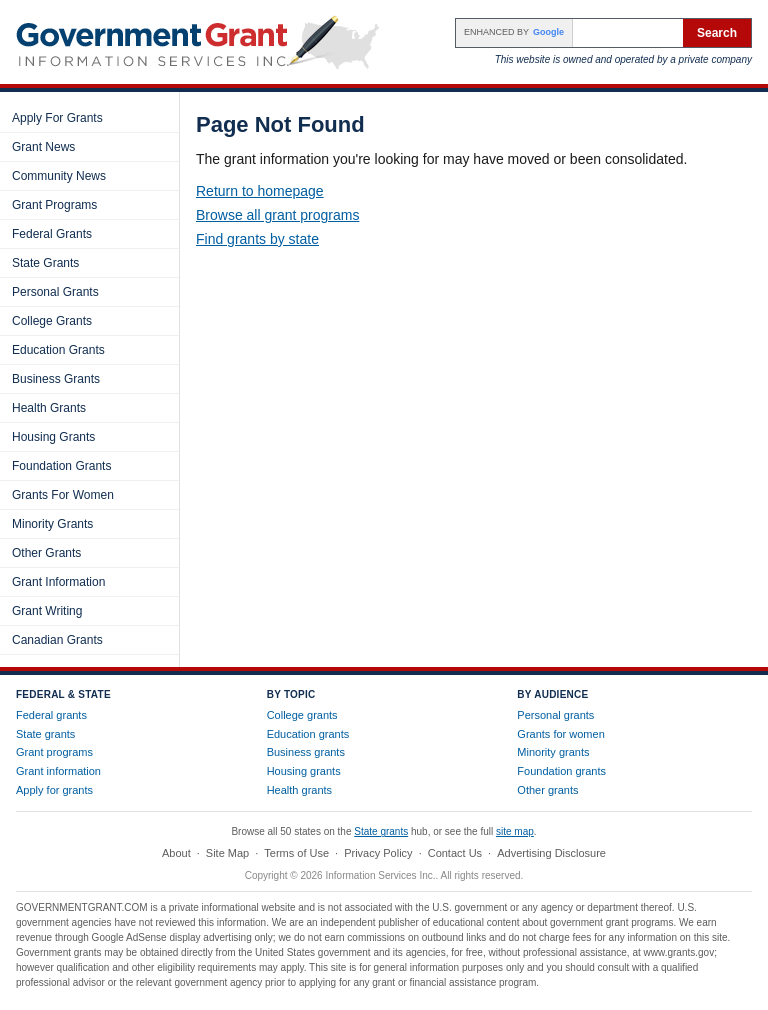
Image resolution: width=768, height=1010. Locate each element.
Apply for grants (54, 790)
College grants (302, 715)
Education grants (308, 734)
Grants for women (560, 734)
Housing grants (304, 771)
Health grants (299, 790)
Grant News (43, 147)
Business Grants (56, 379)
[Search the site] (628, 33)
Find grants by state (257, 239)
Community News (59, 176)
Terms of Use (296, 853)
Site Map (227, 853)
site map (515, 831)
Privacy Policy (378, 853)
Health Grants (49, 408)
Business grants (306, 752)
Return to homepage (260, 191)
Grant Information (58, 582)
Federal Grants (52, 234)
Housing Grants (53, 437)
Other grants (547, 790)
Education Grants (58, 350)
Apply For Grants (57, 118)
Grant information (58, 771)
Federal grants (51, 715)
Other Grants (46, 553)
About (176, 853)
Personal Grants (55, 292)
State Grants (45, 263)
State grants (45, 734)
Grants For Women (63, 495)
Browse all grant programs (277, 215)
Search (717, 33)
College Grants (52, 321)
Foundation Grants (61, 466)
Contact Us (455, 853)
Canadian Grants (57, 640)
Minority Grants (52, 524)
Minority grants (553, 752)
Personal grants (555, 715)
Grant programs (54, 752)
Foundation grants (561, 771)
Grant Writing (47, 611)
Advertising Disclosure (551, 853)
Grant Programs (54, 205)
